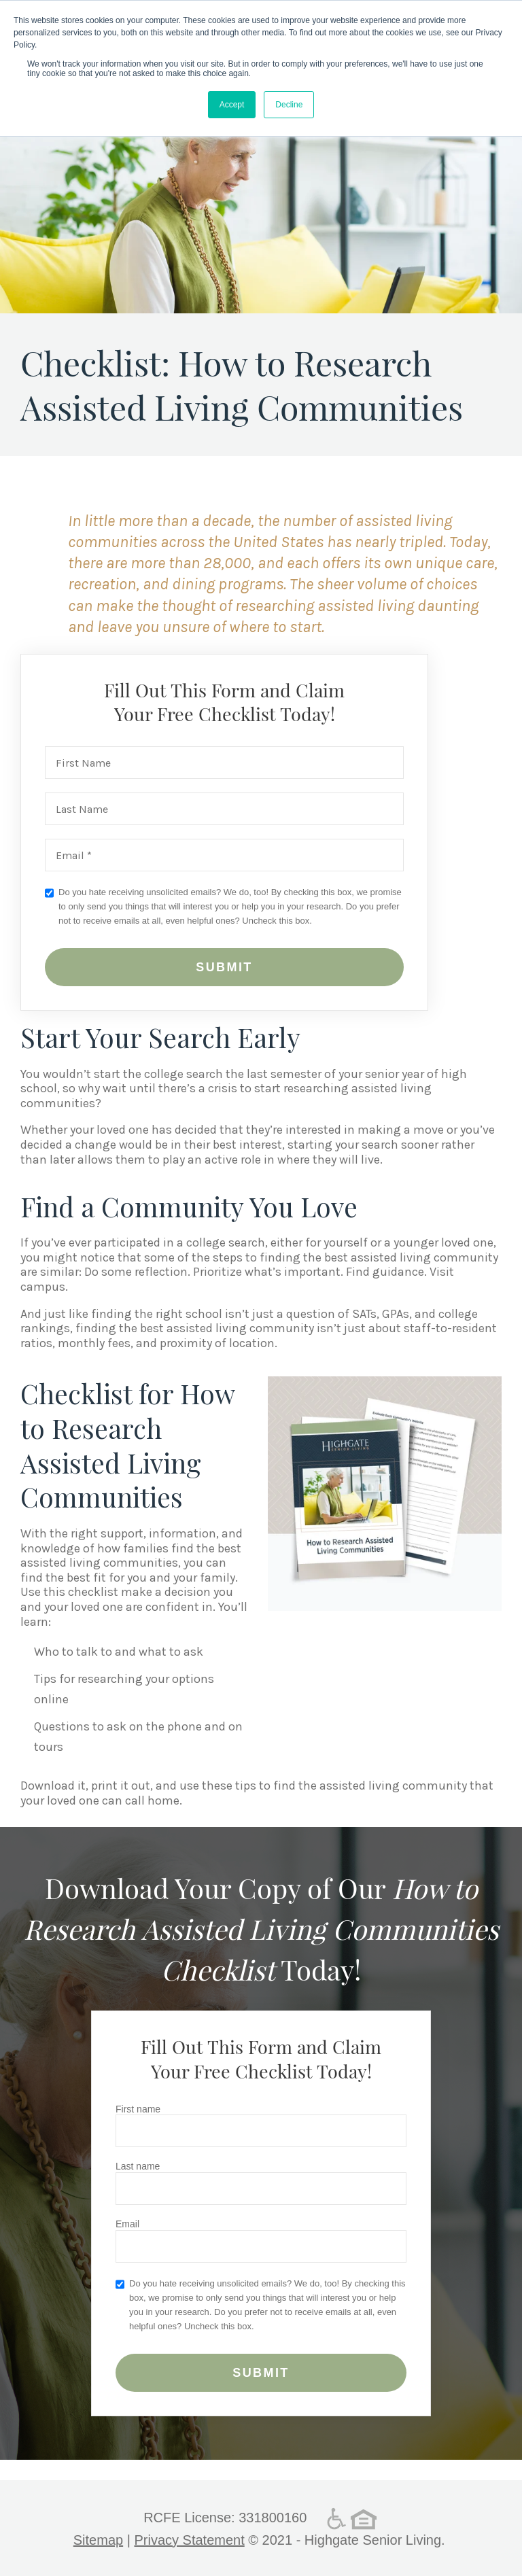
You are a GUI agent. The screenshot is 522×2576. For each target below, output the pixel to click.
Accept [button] (232, 104)
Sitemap (98, 2540)
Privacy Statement (189, 2540)
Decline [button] (288, 104)
